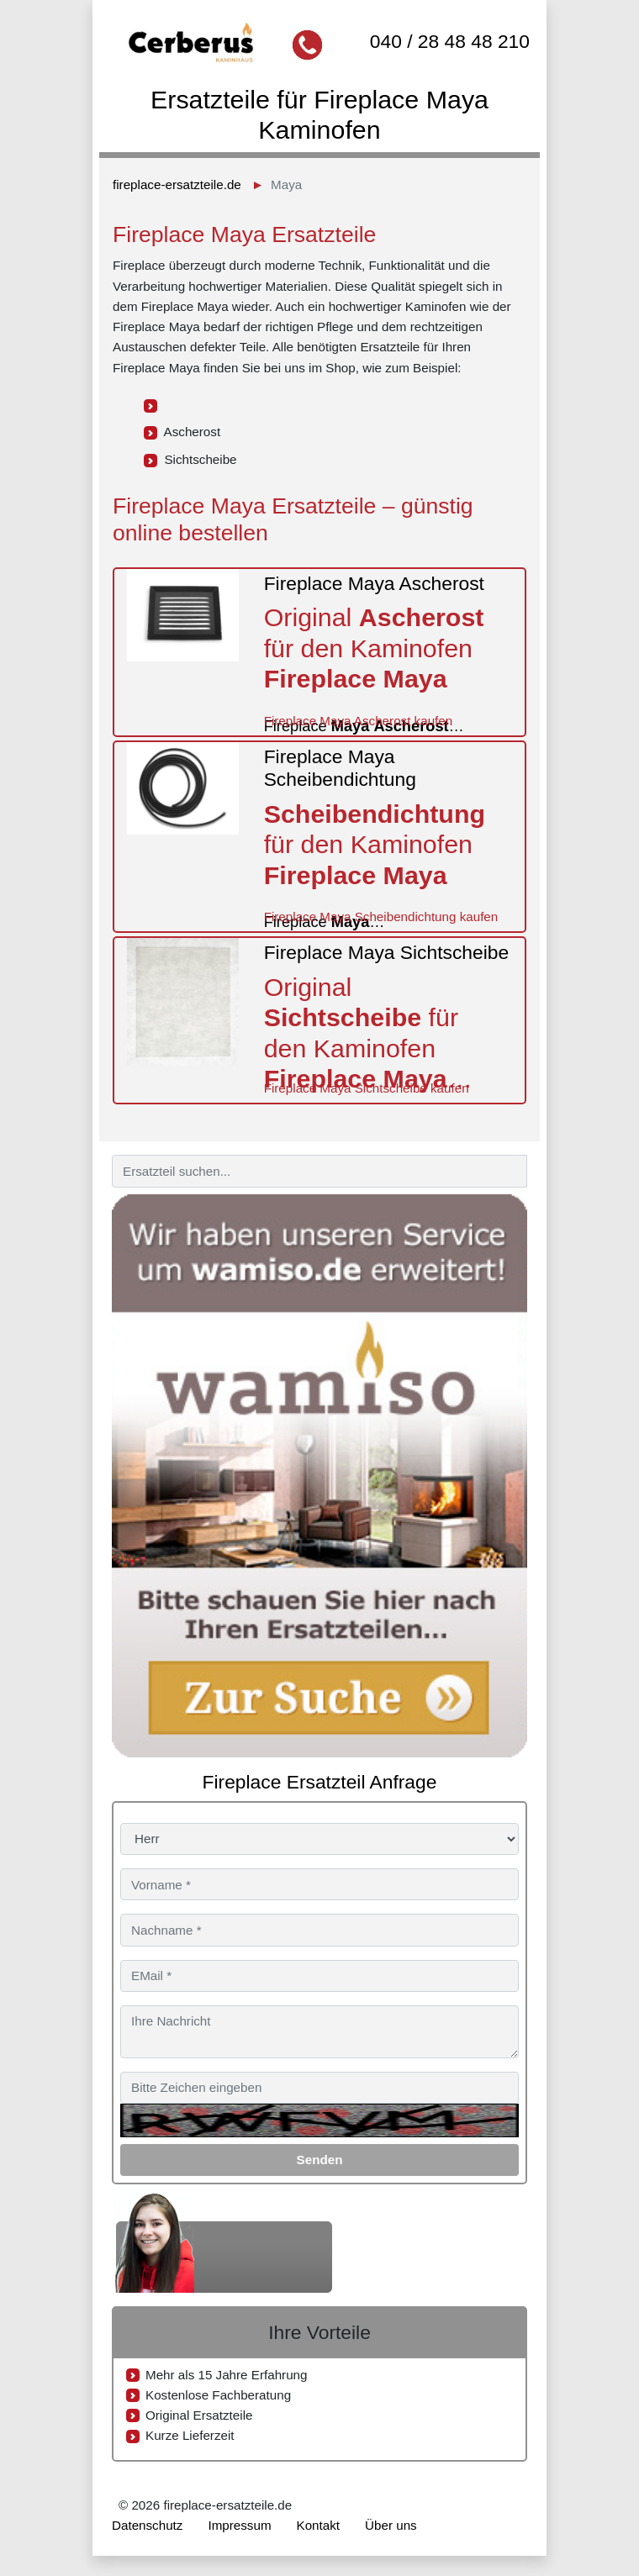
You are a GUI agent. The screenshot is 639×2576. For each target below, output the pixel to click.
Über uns (391, 2525)
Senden (320, 2159)
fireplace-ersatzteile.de (177, 184)
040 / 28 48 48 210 (450, 41)
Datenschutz (147, 2525)
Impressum (239, 2525)
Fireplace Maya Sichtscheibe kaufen (366, 1088)
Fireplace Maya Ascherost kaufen (358, 721)
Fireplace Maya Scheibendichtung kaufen (381, 916)
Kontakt (319, 2525)
